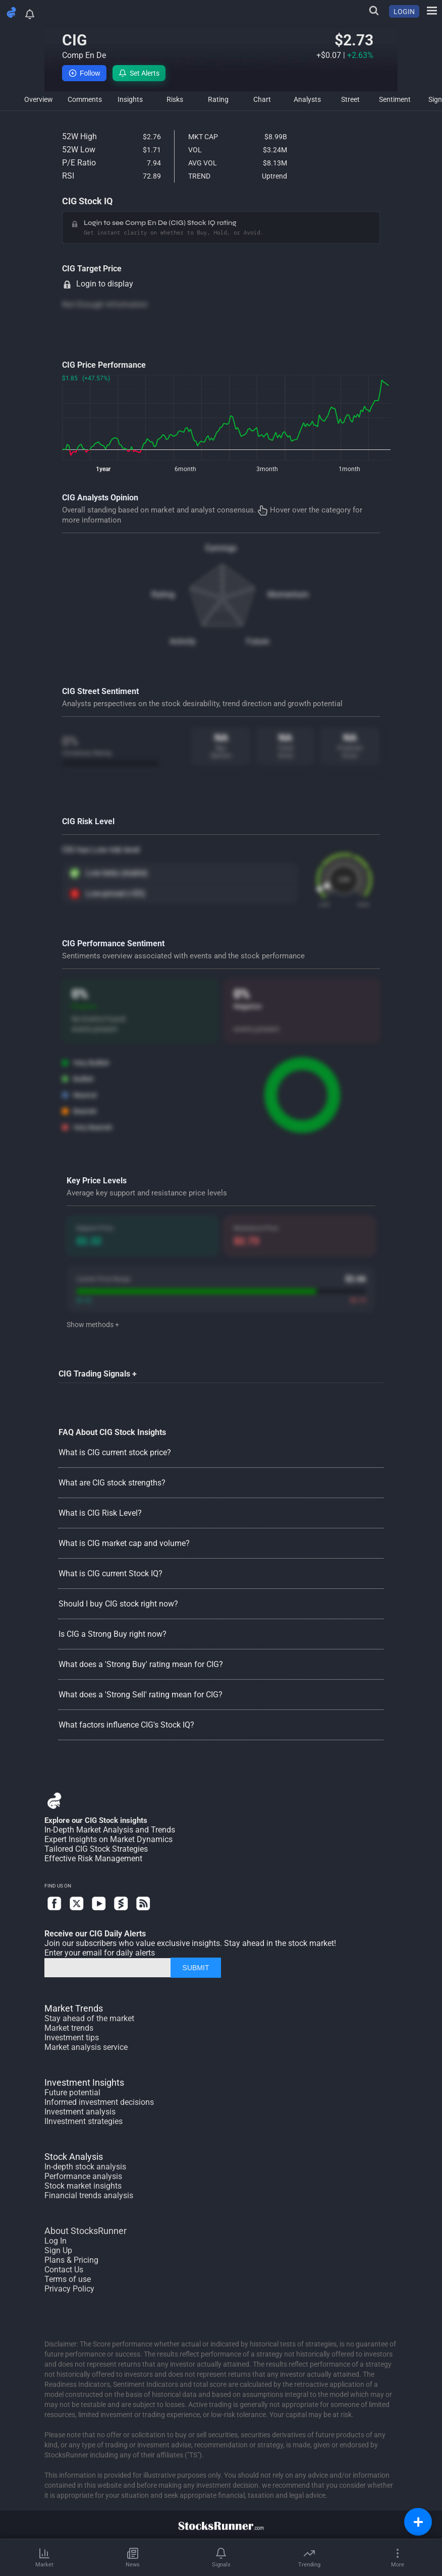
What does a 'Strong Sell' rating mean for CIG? (141, 1694)
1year (103, 469)
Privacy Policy (69, 2289)
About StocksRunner (85, 2230)
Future (257, 641)
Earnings (221, 548)
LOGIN (404, 12)
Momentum (288, 594)
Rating (163, 594)
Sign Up (58, 2250)
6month (185, 469)
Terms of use (67, 2279)
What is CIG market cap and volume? (124, 1543)
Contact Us (63, 2269)
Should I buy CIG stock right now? (118, 1604)
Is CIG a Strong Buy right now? (113, 1634)
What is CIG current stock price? (115, 1452)
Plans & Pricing (71, 2260)
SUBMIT (196, 1968)
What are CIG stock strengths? (112, 1482)
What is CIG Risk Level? (100, 1513)
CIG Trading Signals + (98, 1374)
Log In (55, 2241)
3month (267, 469)
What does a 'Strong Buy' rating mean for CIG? (141, 1664)
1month (349, 469)
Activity (183, 641)
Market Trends (73, 2008)
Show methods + (93, 1325)
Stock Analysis (73, 2156)
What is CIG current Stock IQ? (110, 1573)
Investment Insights (84, 2082)
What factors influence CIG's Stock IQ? (126, 1725)
